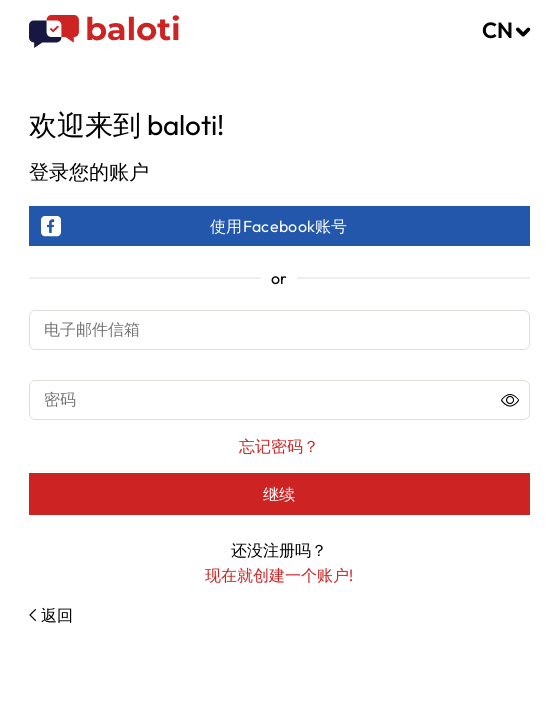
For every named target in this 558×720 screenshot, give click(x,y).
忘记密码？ (279, 446)
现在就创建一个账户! (279, 575)
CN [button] (497, 30)
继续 (279, 494)
